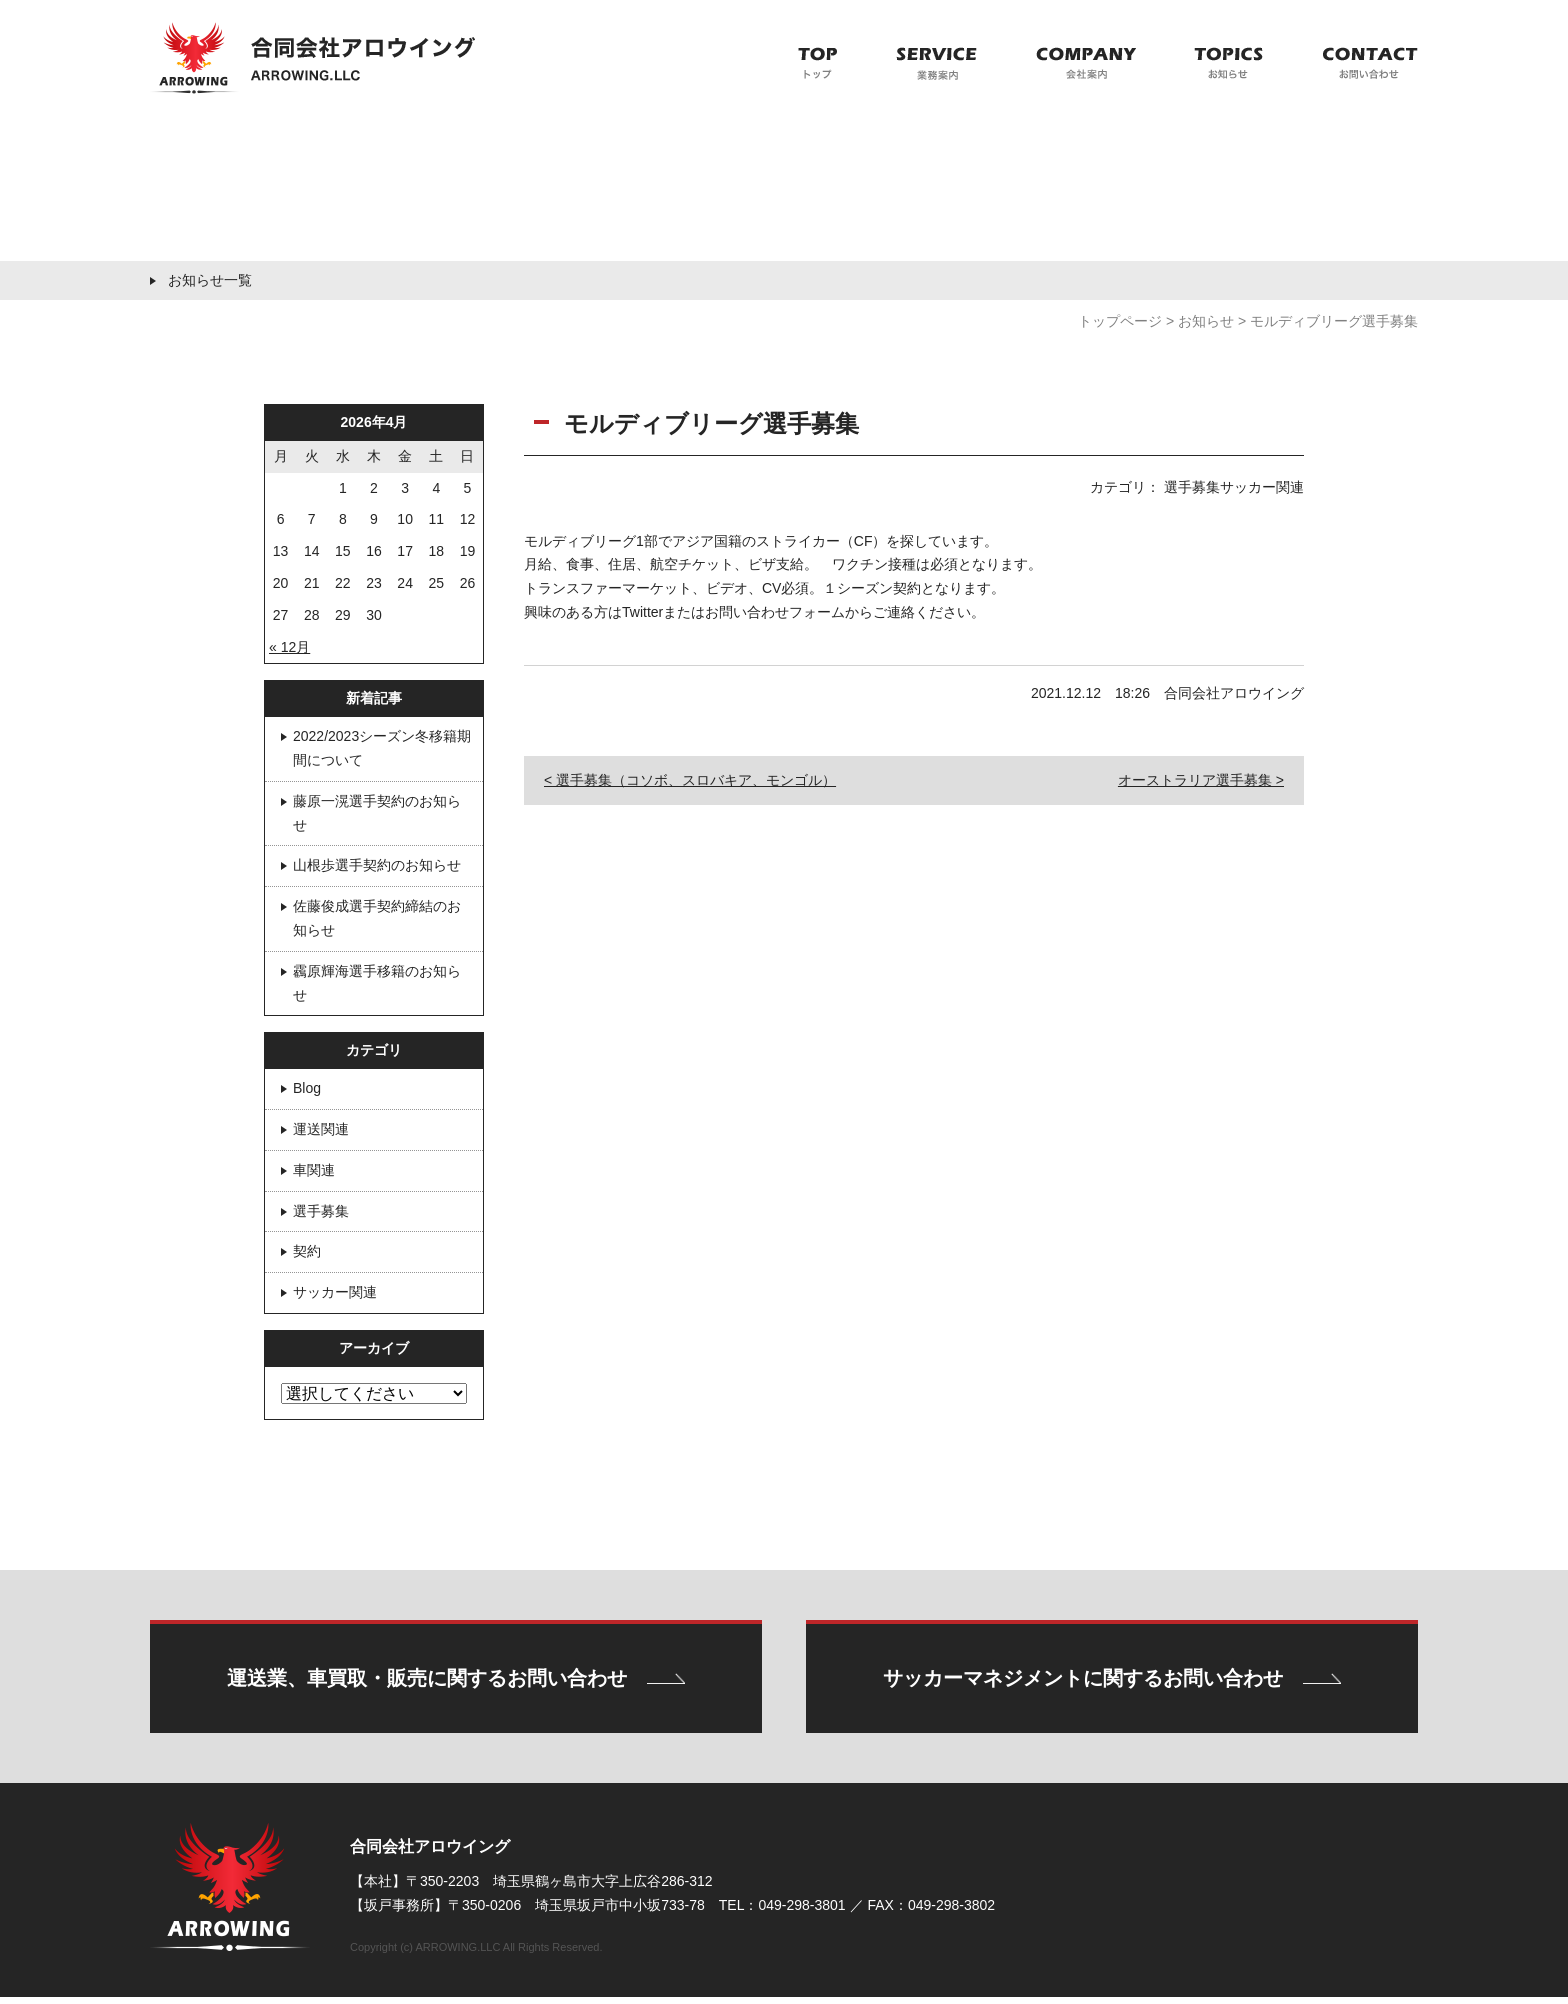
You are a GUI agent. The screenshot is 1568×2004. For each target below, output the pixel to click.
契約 (307, 1251)
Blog (307, 1088)
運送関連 (321, 1129)
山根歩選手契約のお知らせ (377, 865)
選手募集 (321, 1211)
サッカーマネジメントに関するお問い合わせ (1083, 1682)
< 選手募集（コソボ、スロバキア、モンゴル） (690, 780)
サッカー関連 (335, 1292)
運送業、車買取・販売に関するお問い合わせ (426, 1682)
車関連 (314, 1170)
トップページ (1120, 321)
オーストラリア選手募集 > (1201, 780)
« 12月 (289, 647)
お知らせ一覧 (210, 280)
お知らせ (1206, 321)
